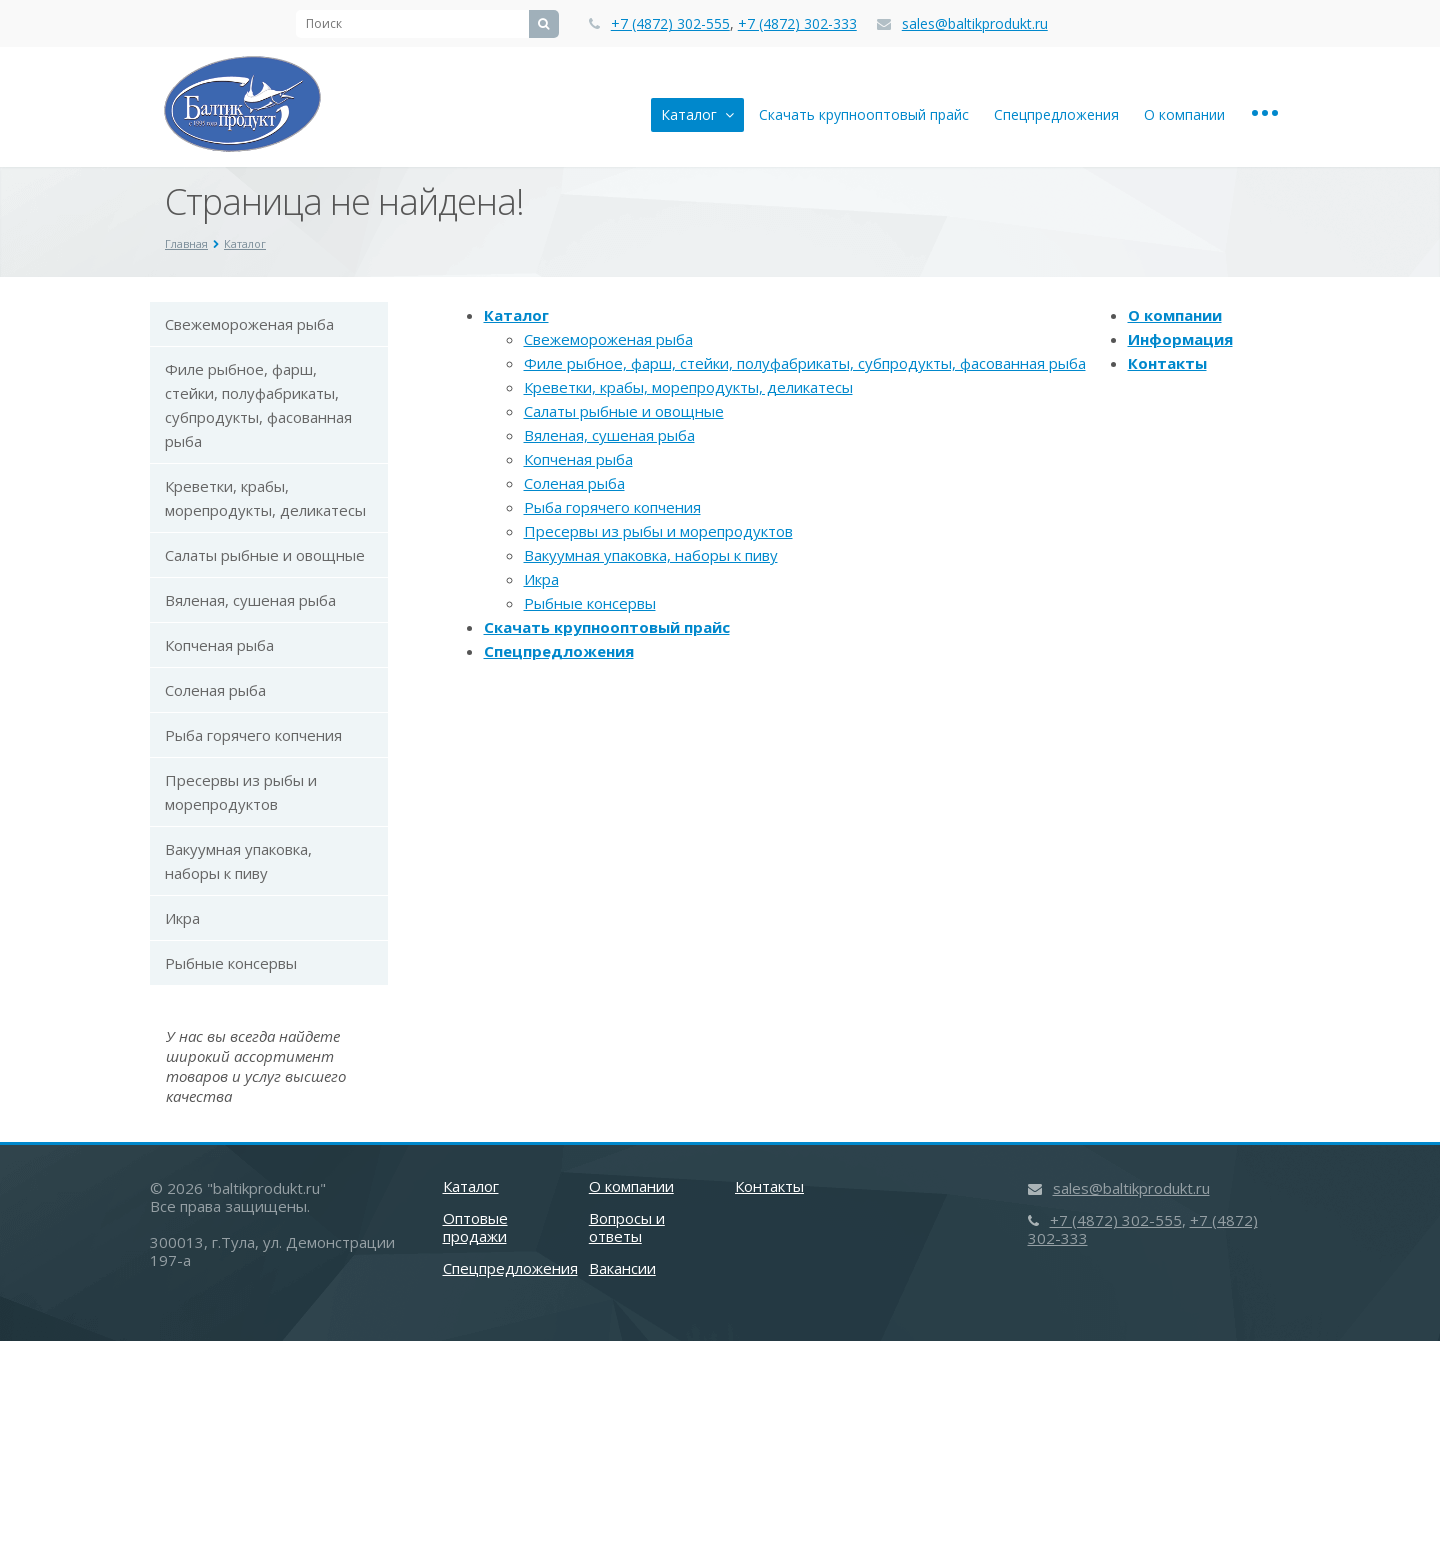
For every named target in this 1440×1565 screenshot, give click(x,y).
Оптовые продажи (475, 1227)
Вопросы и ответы (627, 1227)
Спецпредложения (1056, 114)
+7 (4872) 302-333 (797, 23)
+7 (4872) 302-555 (670, 23)
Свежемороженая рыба (249, 324)
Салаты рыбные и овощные (265, 555)
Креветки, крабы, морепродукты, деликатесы (265, 498)
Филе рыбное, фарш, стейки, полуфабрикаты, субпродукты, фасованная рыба (258, 405)
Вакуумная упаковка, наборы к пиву (238, 861)
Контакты (1167, 363)
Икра (182, 918)
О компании (1184, 114)
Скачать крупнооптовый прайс (864, 114)
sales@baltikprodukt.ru (975, 23)
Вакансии (622, 1268)
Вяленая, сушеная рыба (250, 600)
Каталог (697, 114)
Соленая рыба (215, 690)
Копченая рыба (219, 645)
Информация (1180, 339)
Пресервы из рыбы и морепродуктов (241, 792)
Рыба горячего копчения (253, 735)
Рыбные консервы (231, 963)
